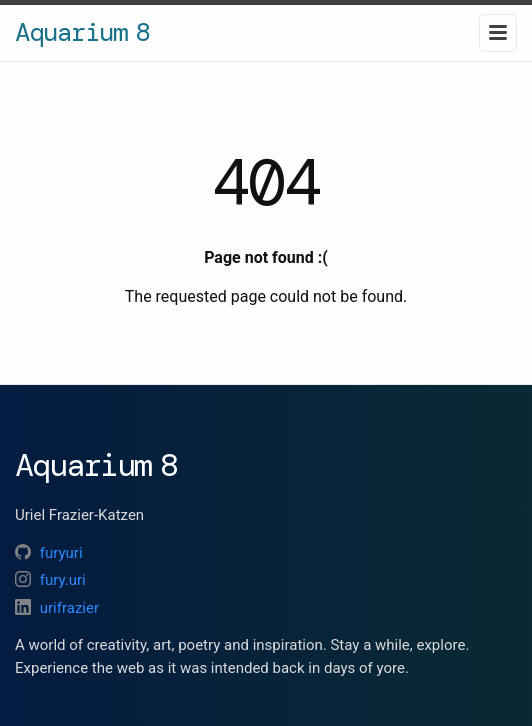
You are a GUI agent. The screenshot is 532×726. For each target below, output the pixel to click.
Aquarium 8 (82, 32)
